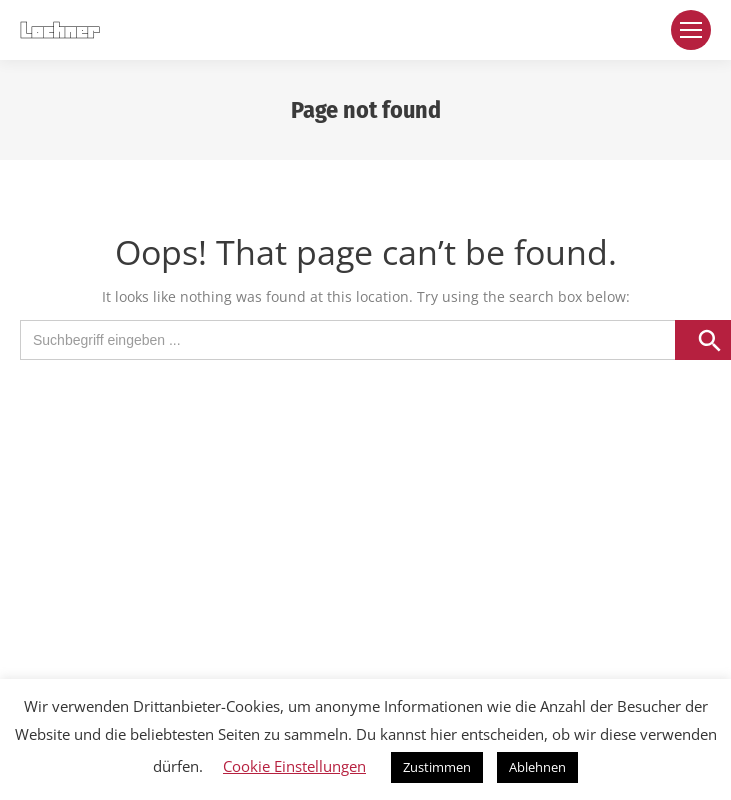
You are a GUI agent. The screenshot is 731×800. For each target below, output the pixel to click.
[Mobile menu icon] (691, 30)
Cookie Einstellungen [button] (294, 766)
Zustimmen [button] (437, 767)
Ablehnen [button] (537, 767)
